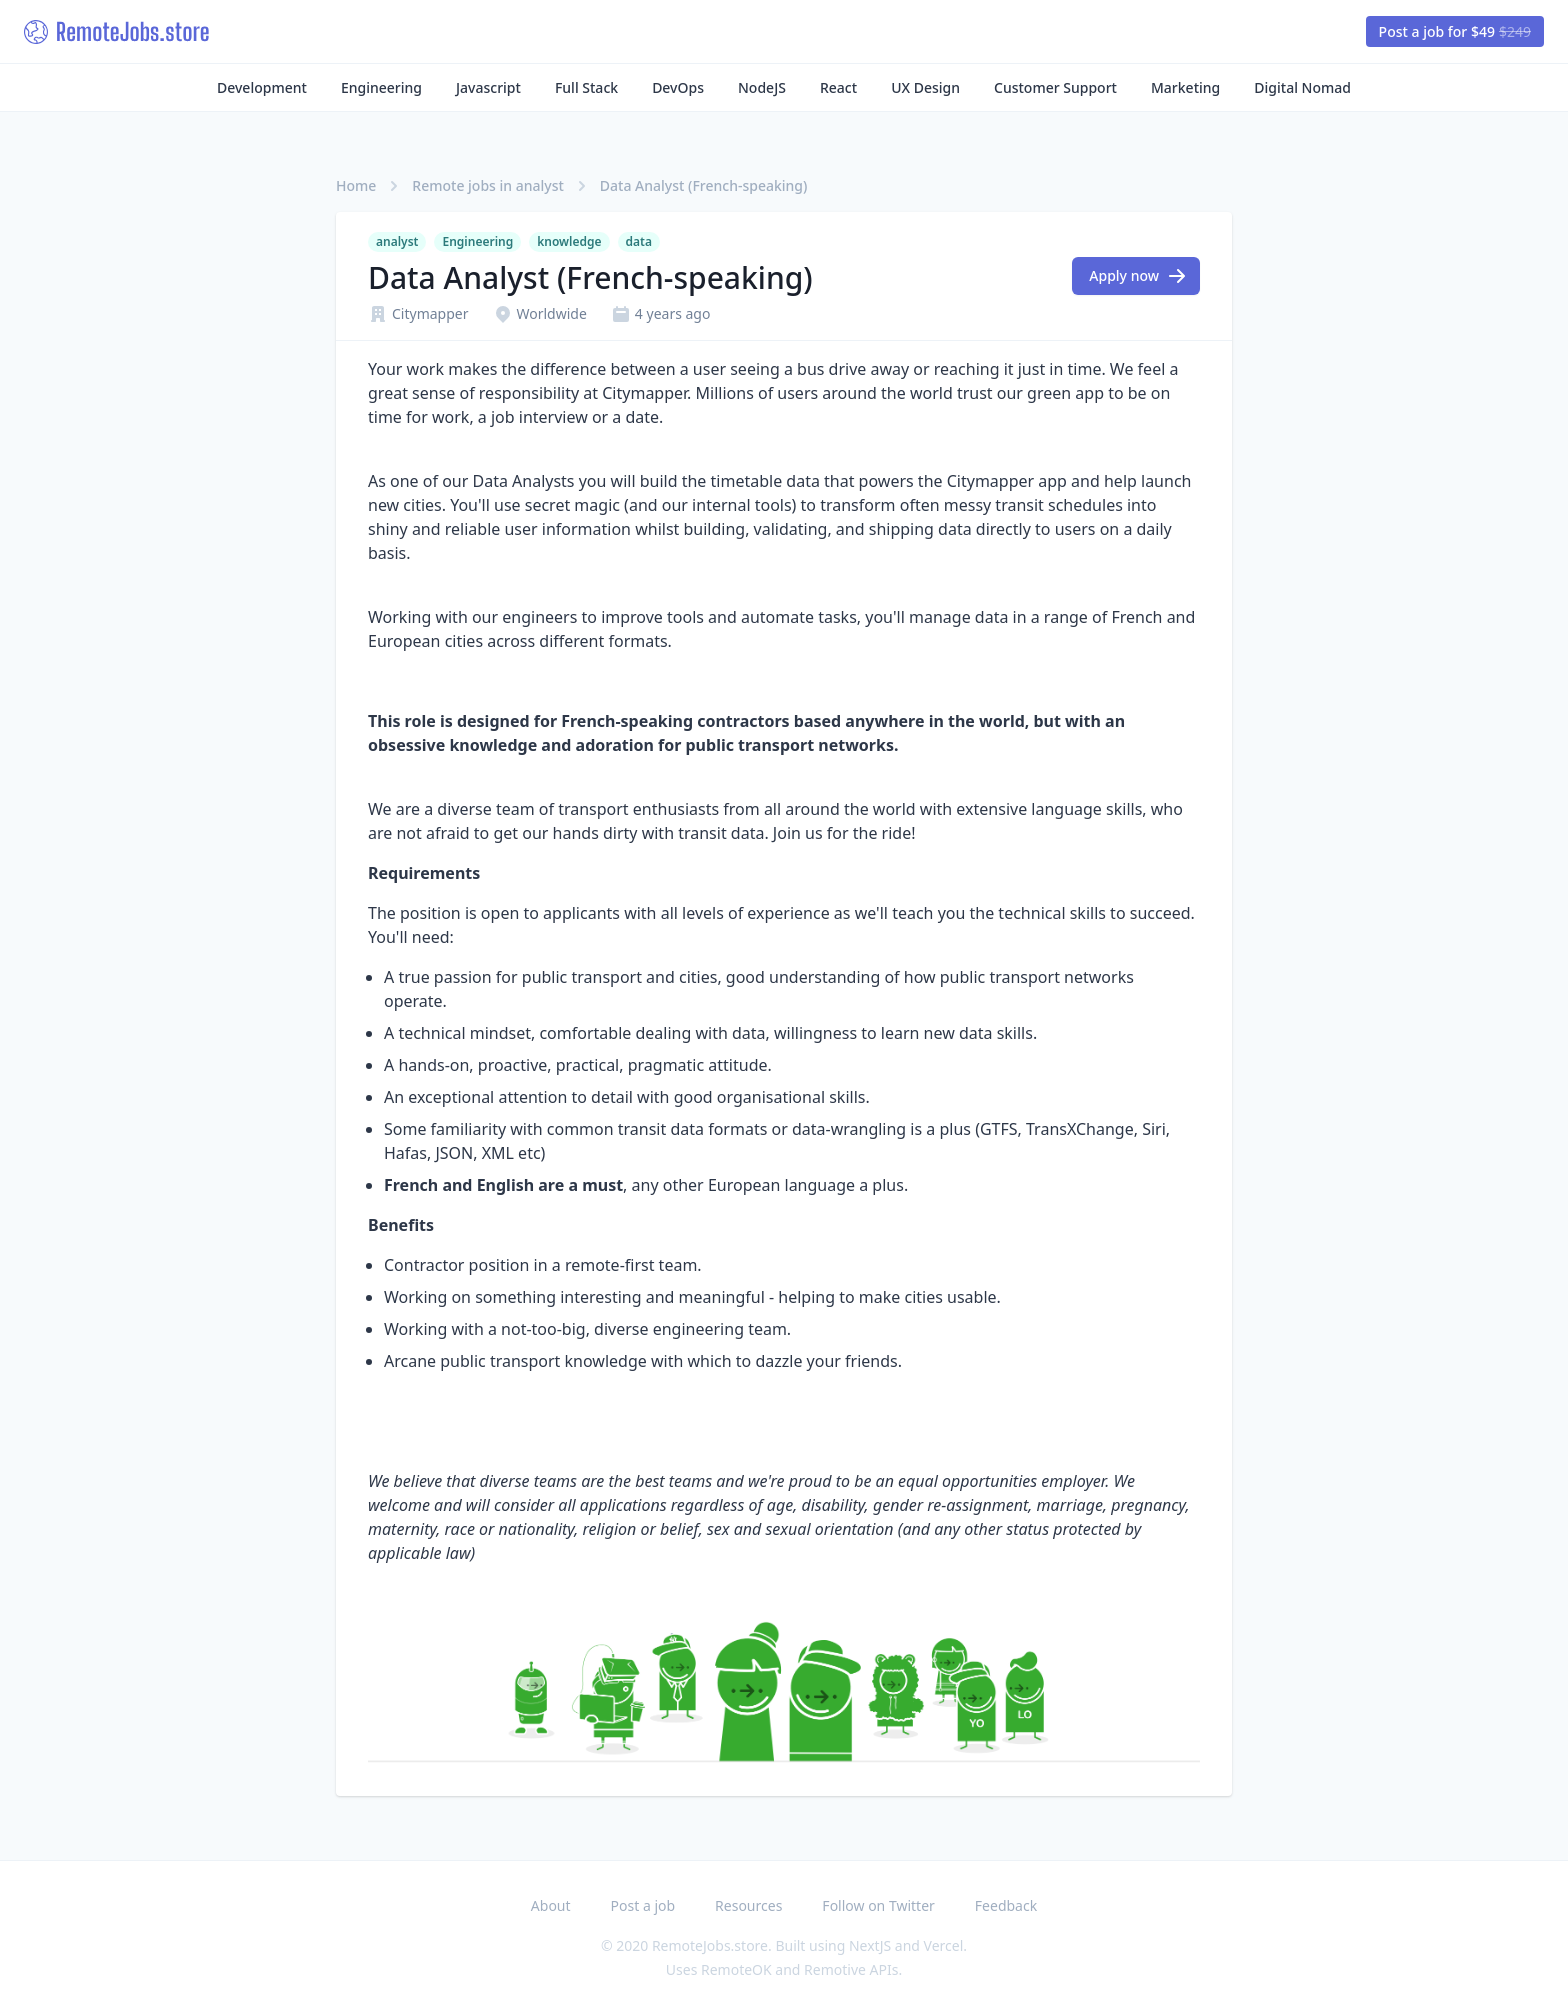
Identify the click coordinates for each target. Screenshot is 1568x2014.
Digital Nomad (1302, 87)
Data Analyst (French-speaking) (704, 185)
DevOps (678, 87)
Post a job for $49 (1455, 31)
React (838, 87)
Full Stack (586, 87)
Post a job (643, 1905)
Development (262, 87)
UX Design (925, 87)
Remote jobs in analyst (488, 185)
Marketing (1185, 87)
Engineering (381, 87)
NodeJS (762, 87)
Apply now (1138, 276)
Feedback (1006, 1905)
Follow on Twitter (878, 1905)
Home (356, 185)
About (551, 1905)
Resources (748, 1905)
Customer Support (1055, 87)
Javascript (488, 87)
